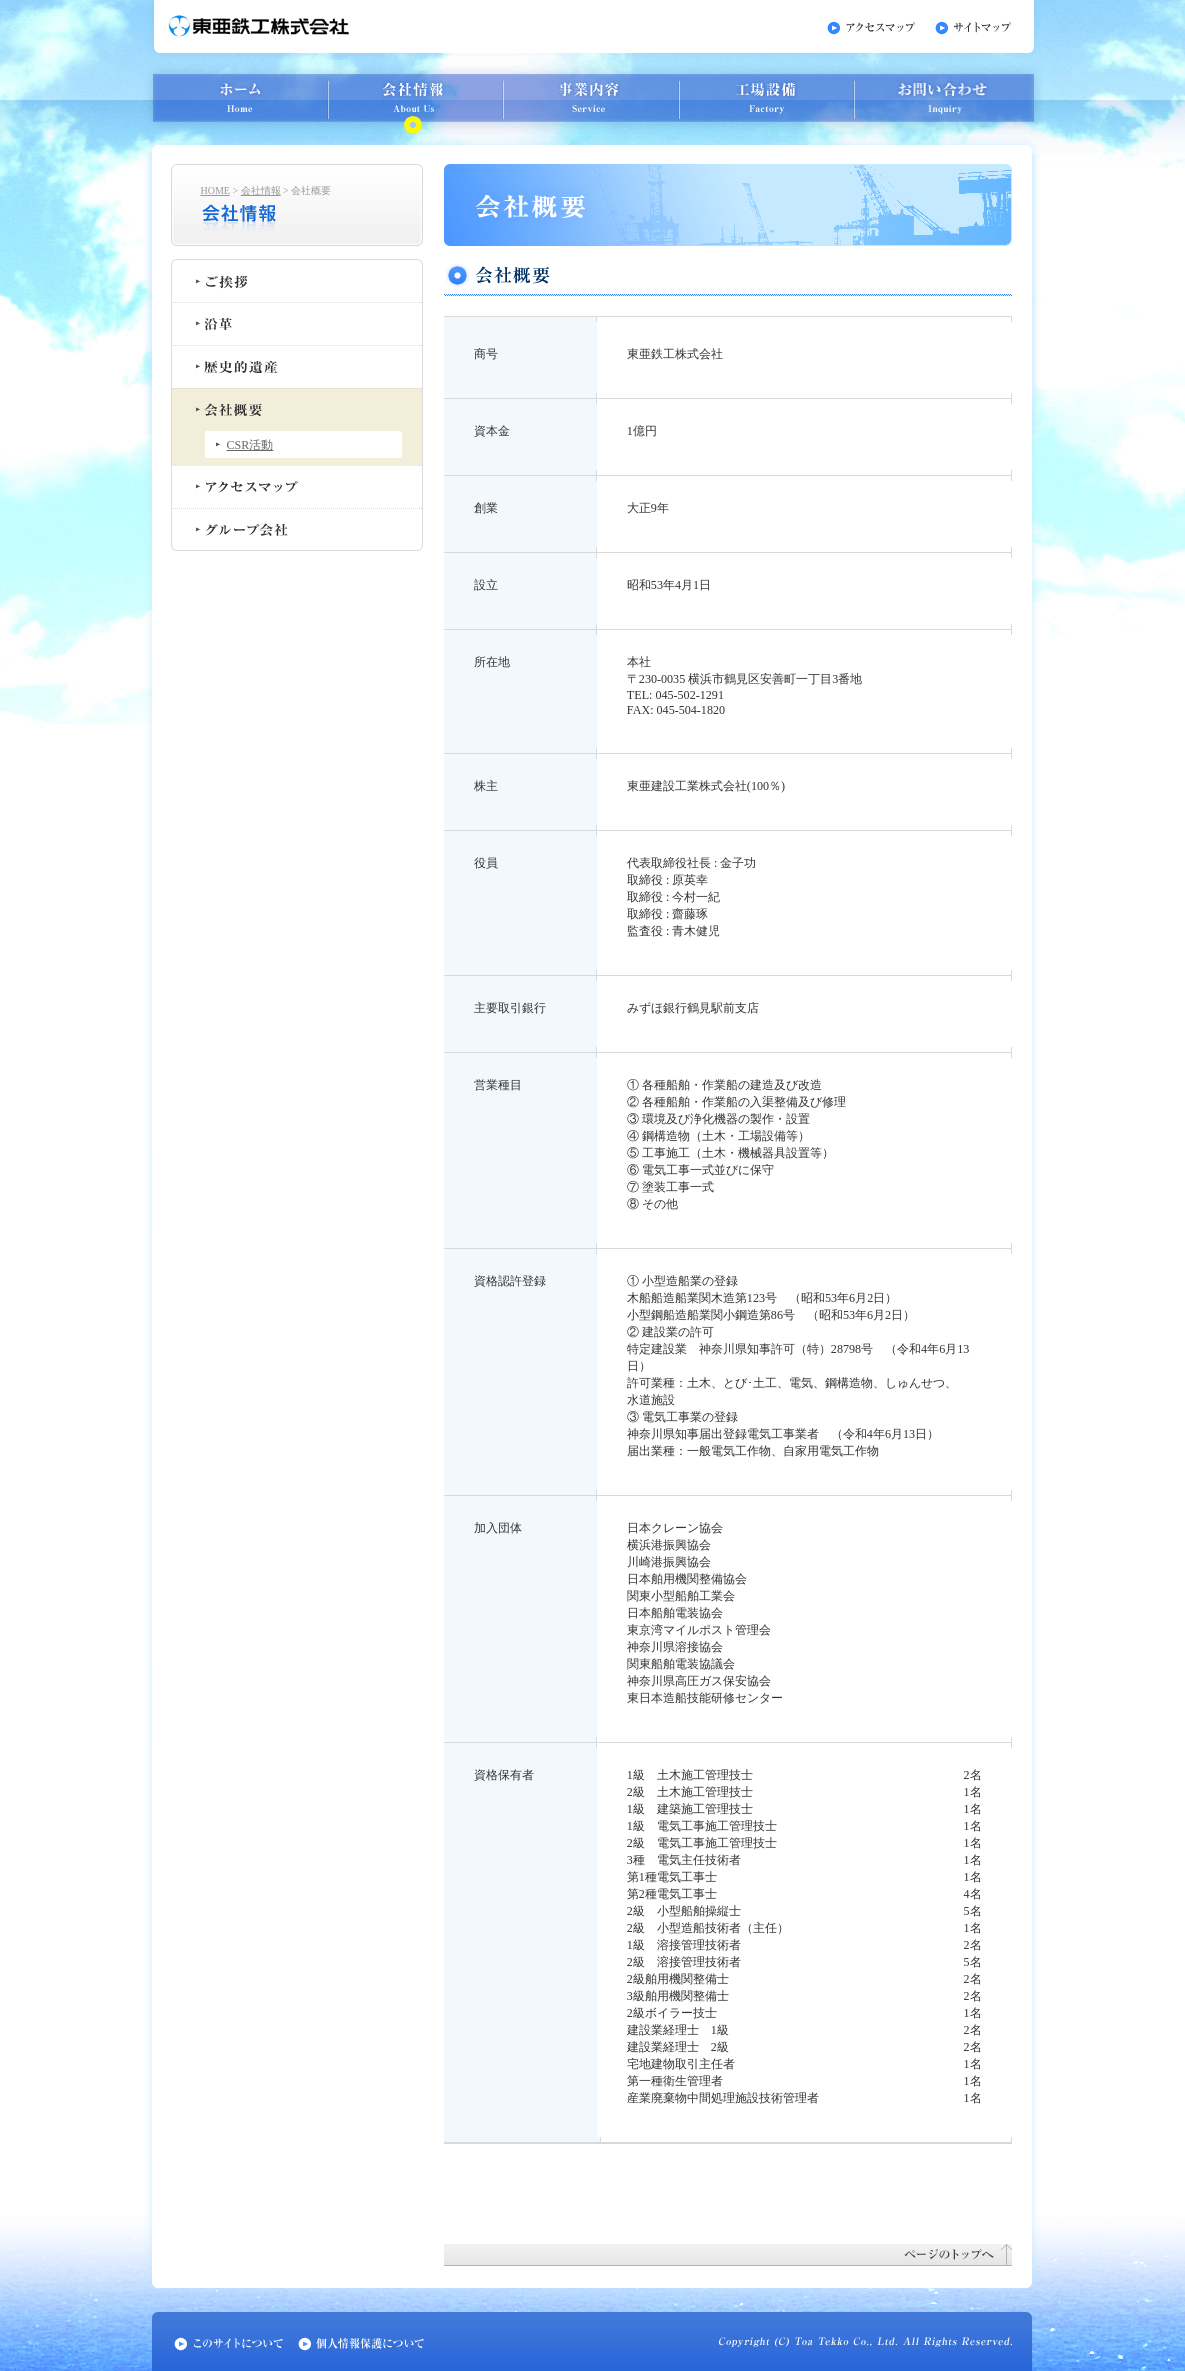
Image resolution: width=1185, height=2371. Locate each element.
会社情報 (261, 190)
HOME (215, 190)
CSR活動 (250, 445)
